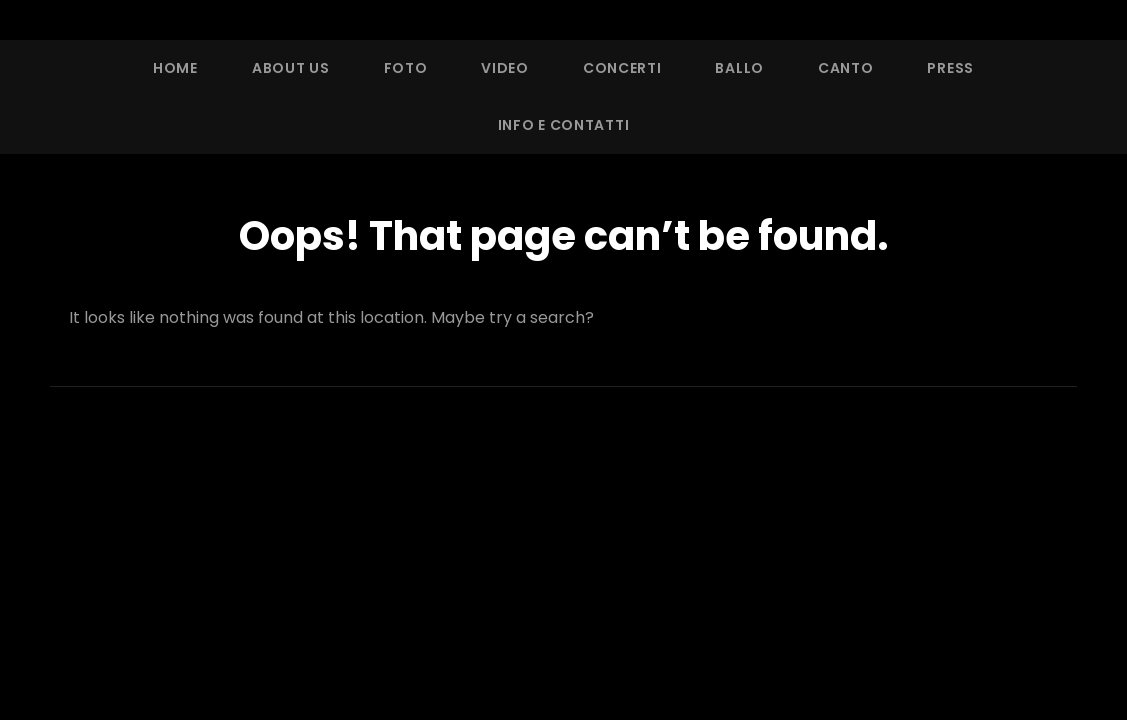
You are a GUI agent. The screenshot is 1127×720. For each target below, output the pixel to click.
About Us (291, 68)
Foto (406, 68)
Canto (846, 68)
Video (505, 68)
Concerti (622, 68)
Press (950, 68)
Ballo (739, 68)
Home (175, 68)
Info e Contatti (564, 125)
